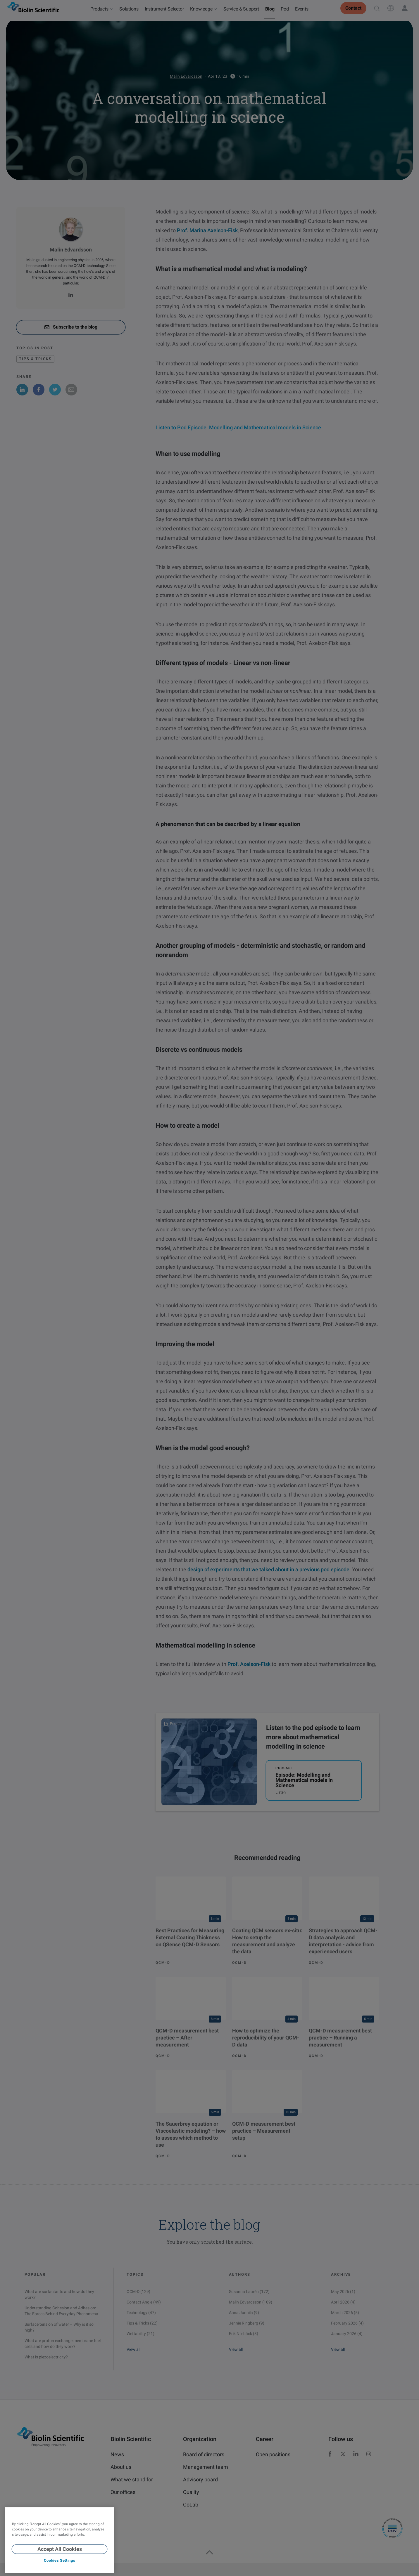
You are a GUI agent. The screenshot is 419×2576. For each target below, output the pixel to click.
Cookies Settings (59, 2560)
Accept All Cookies (59, 2549)
